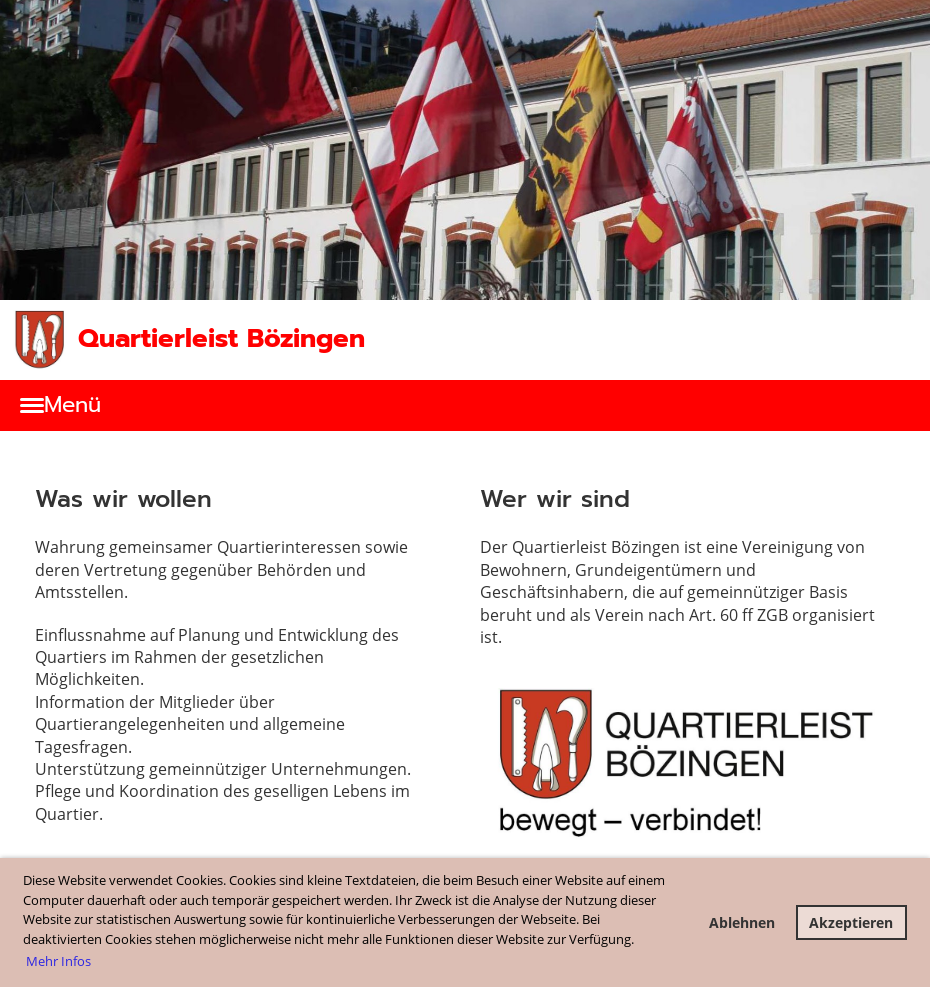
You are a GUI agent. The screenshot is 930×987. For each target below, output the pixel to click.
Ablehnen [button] (742, 922)
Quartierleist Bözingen (221, 339)
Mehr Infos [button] (58, 961)
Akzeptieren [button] (851, 922)
